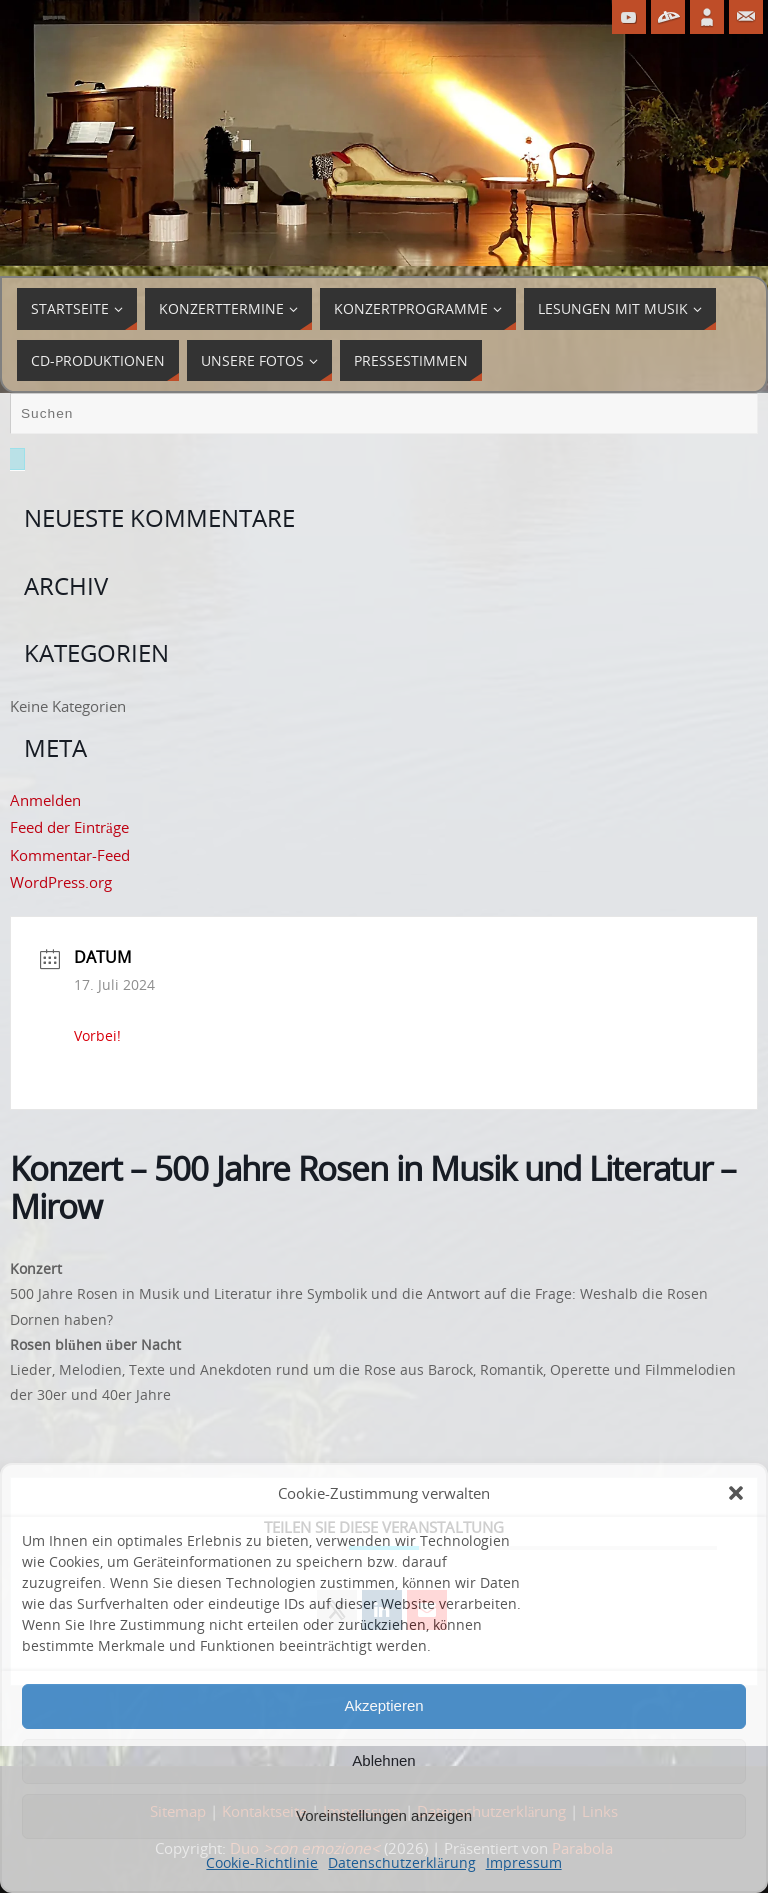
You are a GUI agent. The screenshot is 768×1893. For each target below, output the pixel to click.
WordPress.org (61, 882)
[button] (736, 1493)
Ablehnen (383, 1760)
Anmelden (45, 800)
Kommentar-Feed (70, 855)
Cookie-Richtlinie (262, 1862)
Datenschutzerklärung (401, 1862)
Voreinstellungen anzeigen (384, 1815)
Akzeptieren (383, 1705)
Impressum (524, 1862)
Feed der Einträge (69, 827)
